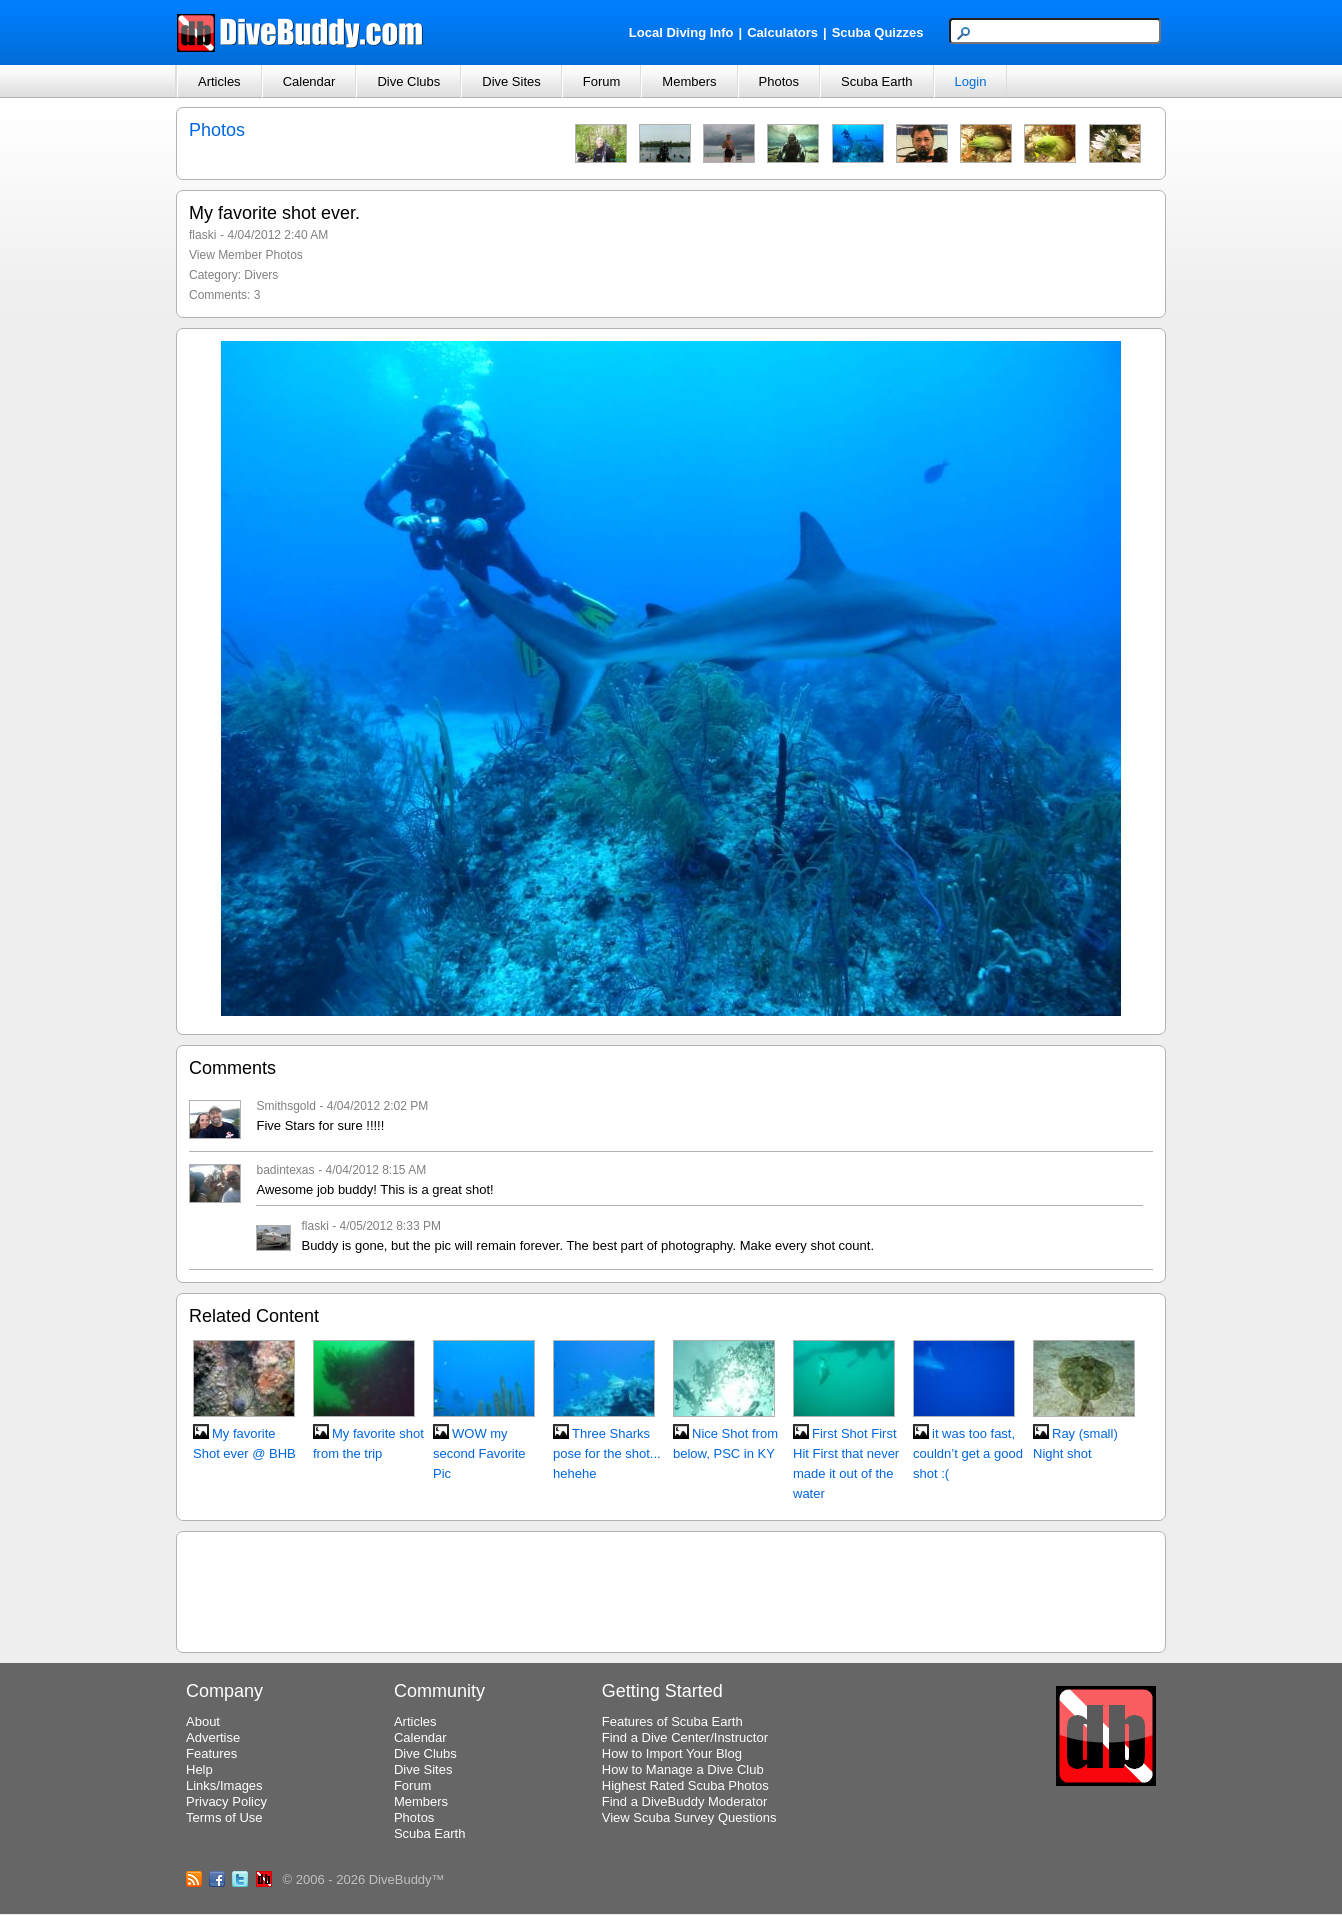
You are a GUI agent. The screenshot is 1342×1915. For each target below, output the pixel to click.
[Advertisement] (671, 1589)
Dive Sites (511, 81)
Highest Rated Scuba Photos (685, 1785)
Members (689, 81)
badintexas (285, 1170)
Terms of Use (224, 1817)
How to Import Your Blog (672, 1753)
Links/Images (224, 1785)
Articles (219, 81)
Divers (261, 275)
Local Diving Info (681, 32)
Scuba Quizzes (878, 32)
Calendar (309, 81)
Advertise (213, 1737)
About (203, 1721)
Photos (779, 81)
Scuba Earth (877, 81)
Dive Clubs (408, 81)
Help (199, 1769)
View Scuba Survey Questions (689, 1817)
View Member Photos (246, 255)
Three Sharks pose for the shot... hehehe (607, 1453)
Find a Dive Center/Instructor (685, 1737)
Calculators (782, 32)
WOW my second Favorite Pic (479, 1453)
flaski (202, 235)
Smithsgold (285, 1106)
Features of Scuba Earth (672, 1721)
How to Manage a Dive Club (683, 1769)
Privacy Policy (226, 1801)
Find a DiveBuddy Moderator (684, 1801)
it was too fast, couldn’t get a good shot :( (968, 1453)
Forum (602, 81)
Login (971, 81)
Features (211, 1753)
